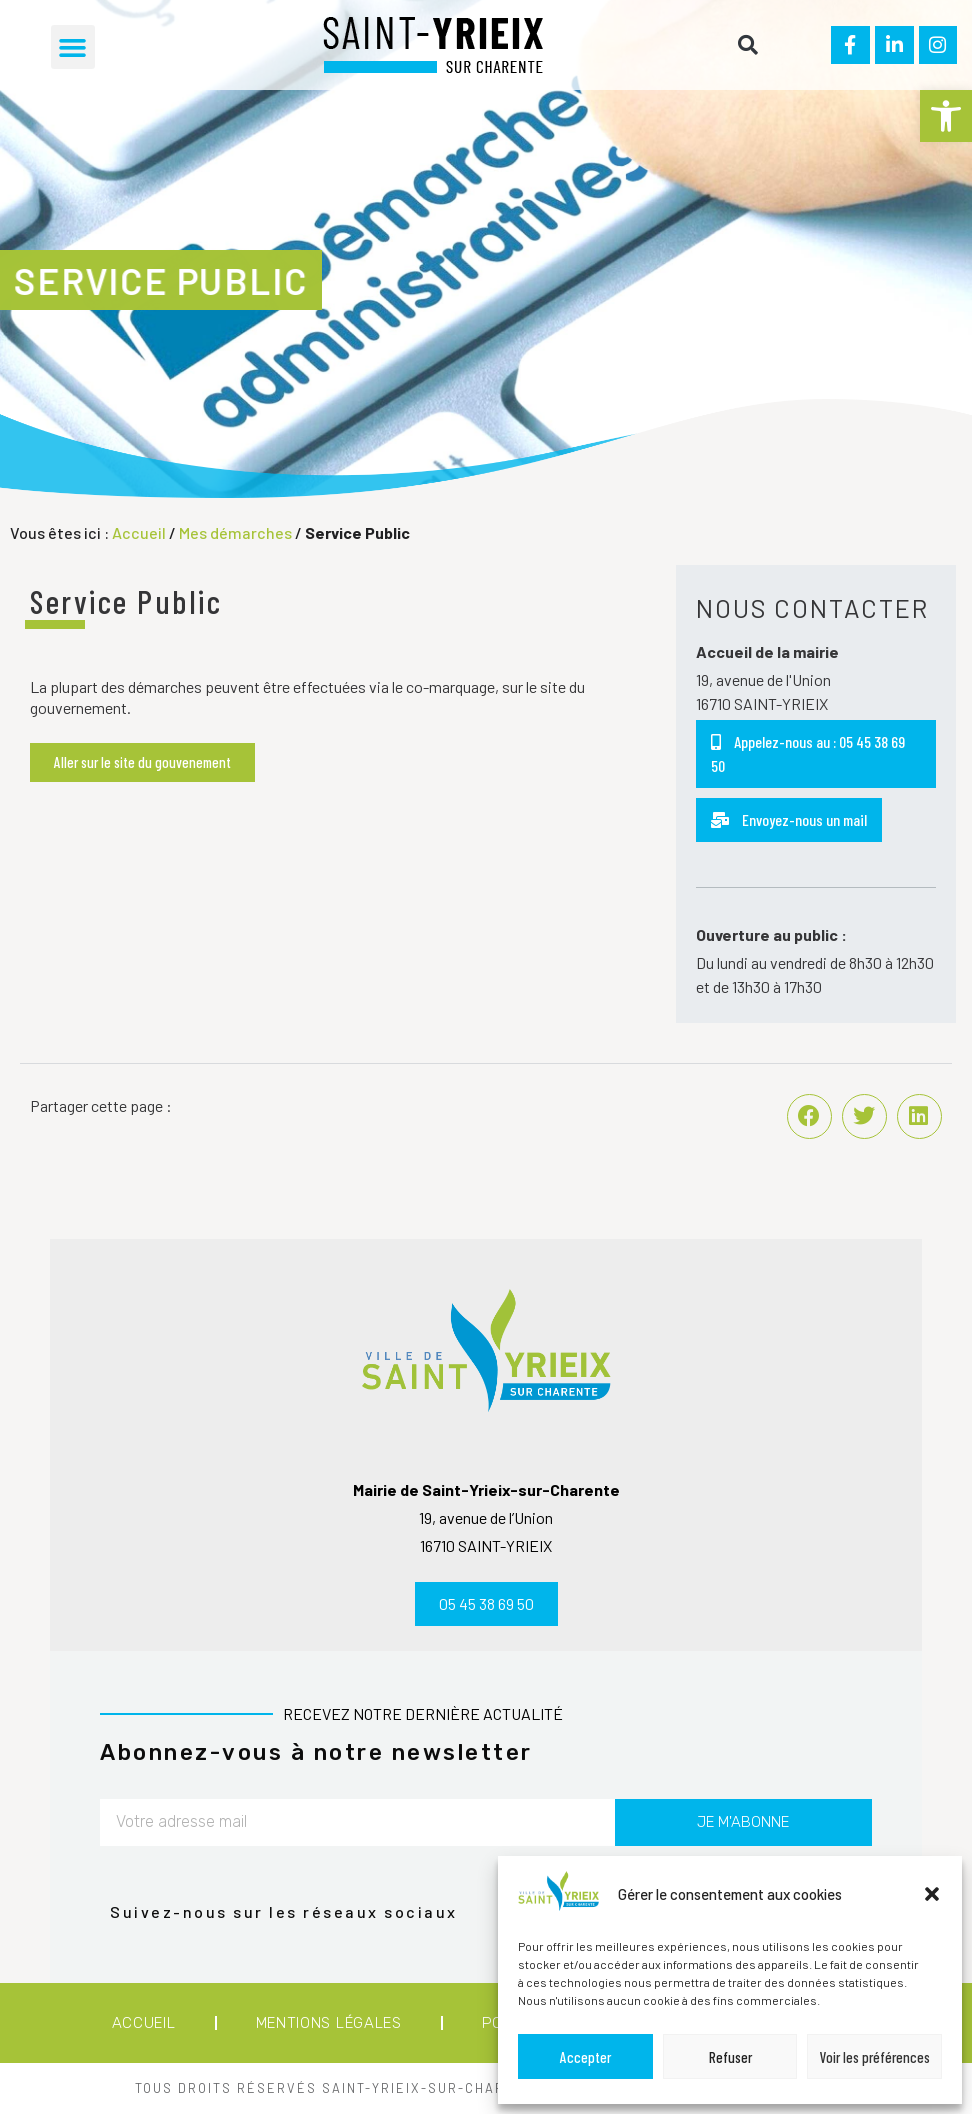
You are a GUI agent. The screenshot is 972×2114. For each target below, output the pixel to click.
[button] (946, 116)
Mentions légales (329, 2023)
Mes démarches (235, 532)
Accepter (585, 2057)
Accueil (139, 532)
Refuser (730, 2057)
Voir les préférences (875, 2057)
